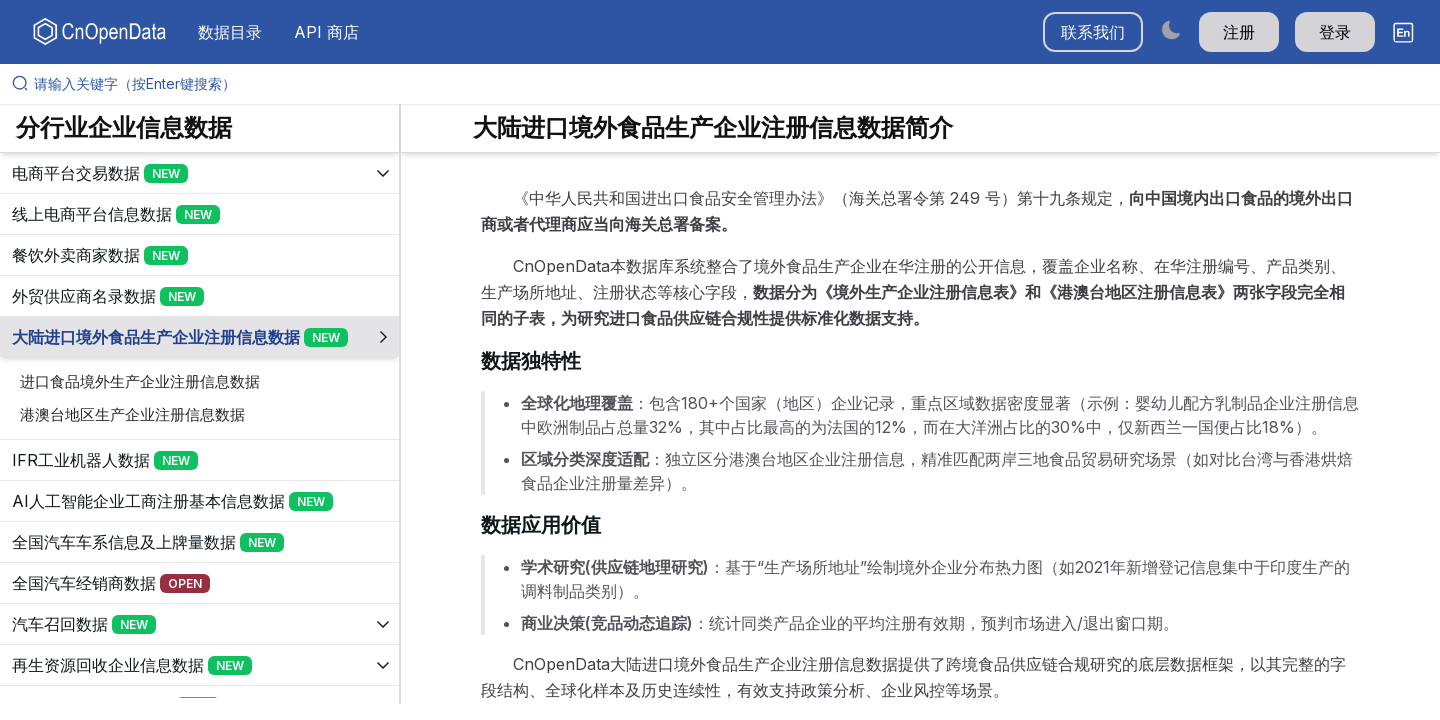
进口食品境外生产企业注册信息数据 (140, 381)
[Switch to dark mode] (1171, 29)
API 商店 (326, 32)
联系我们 (1093, 32)
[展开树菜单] (199, 173)
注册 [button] (1239, 32)
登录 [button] (1335, 32)
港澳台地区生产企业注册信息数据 (132, 414)
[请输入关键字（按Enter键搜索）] (728, 84)
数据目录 (230, 32)
